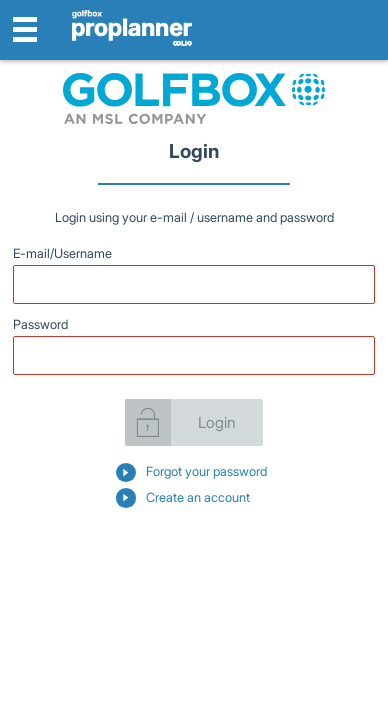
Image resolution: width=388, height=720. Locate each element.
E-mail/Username (62, 253)
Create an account (198, 497)
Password (40, 324)
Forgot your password (206, 471)
